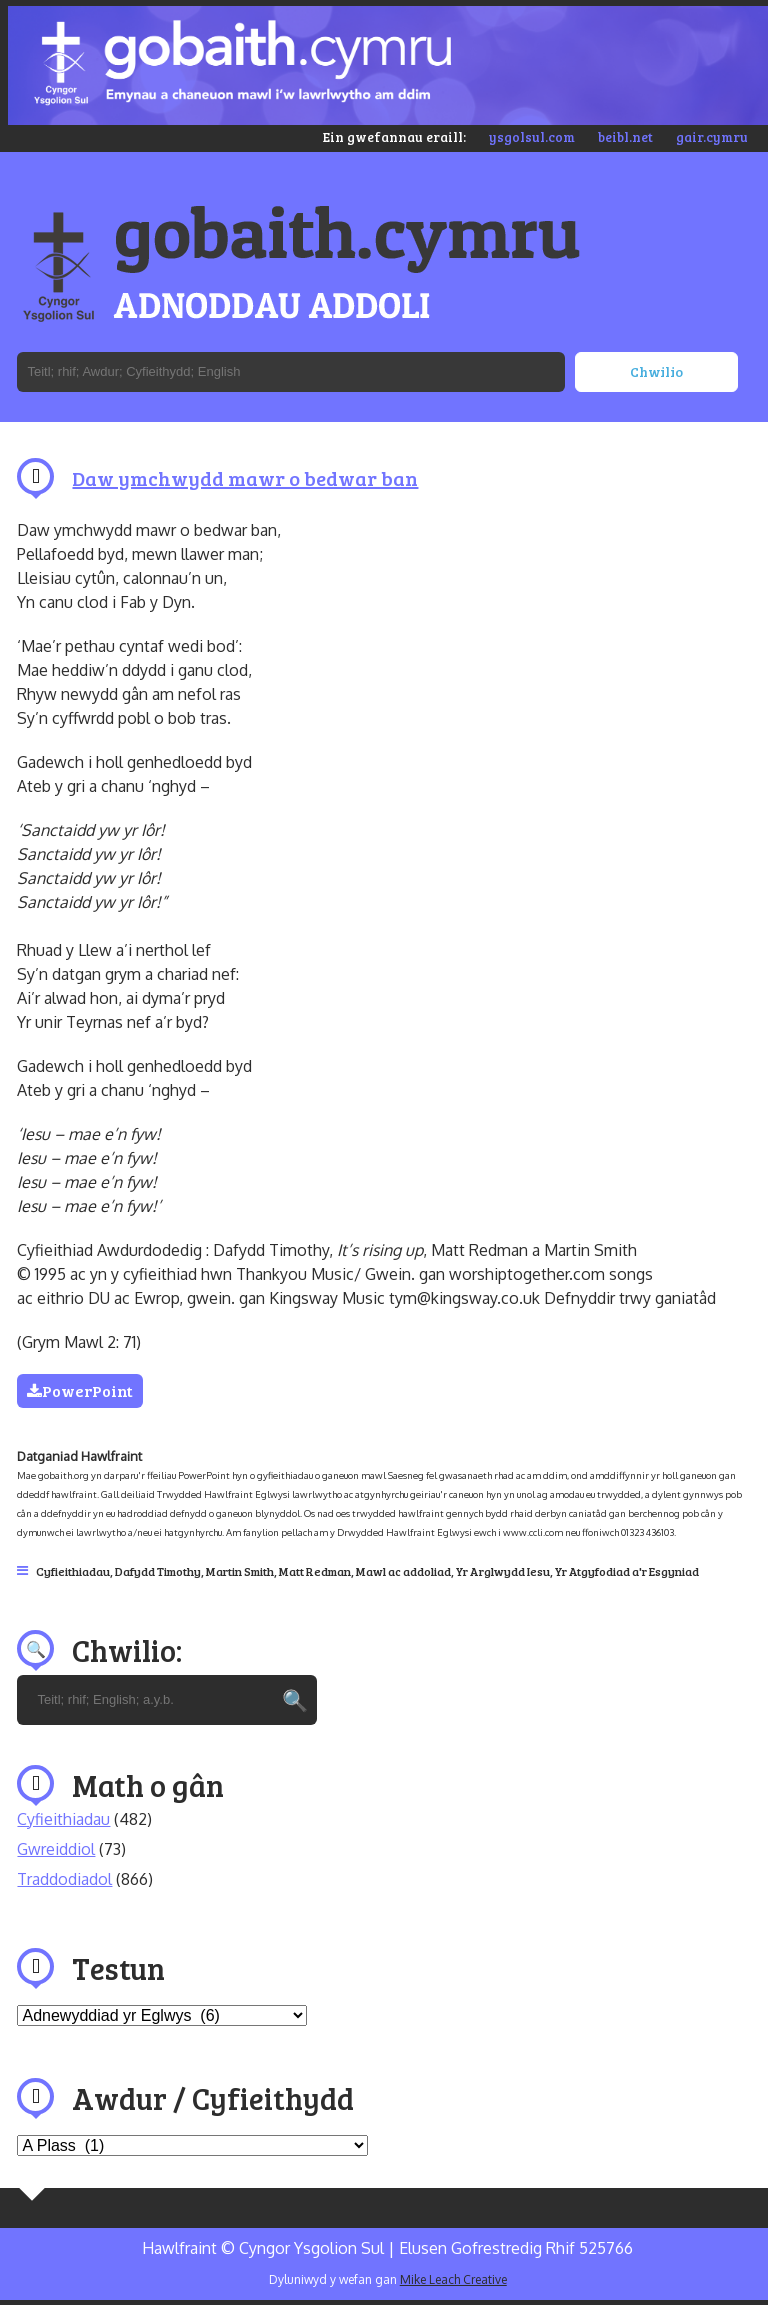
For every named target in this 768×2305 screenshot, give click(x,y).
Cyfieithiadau (73, 1571)
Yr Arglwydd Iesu (503, 1571)
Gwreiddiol (56, 1849)
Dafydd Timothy (158, 1571)
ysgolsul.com (532, 137)
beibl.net (625, 137)
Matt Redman (315, 1571)
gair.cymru (712, 137)
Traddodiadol (64, 1879)
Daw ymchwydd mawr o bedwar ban (245, 478)
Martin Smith (240, 1571)
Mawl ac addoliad (403, 1571)
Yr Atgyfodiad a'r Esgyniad (627, 1571)
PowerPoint (80, 1390)
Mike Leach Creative (453, 2279)
